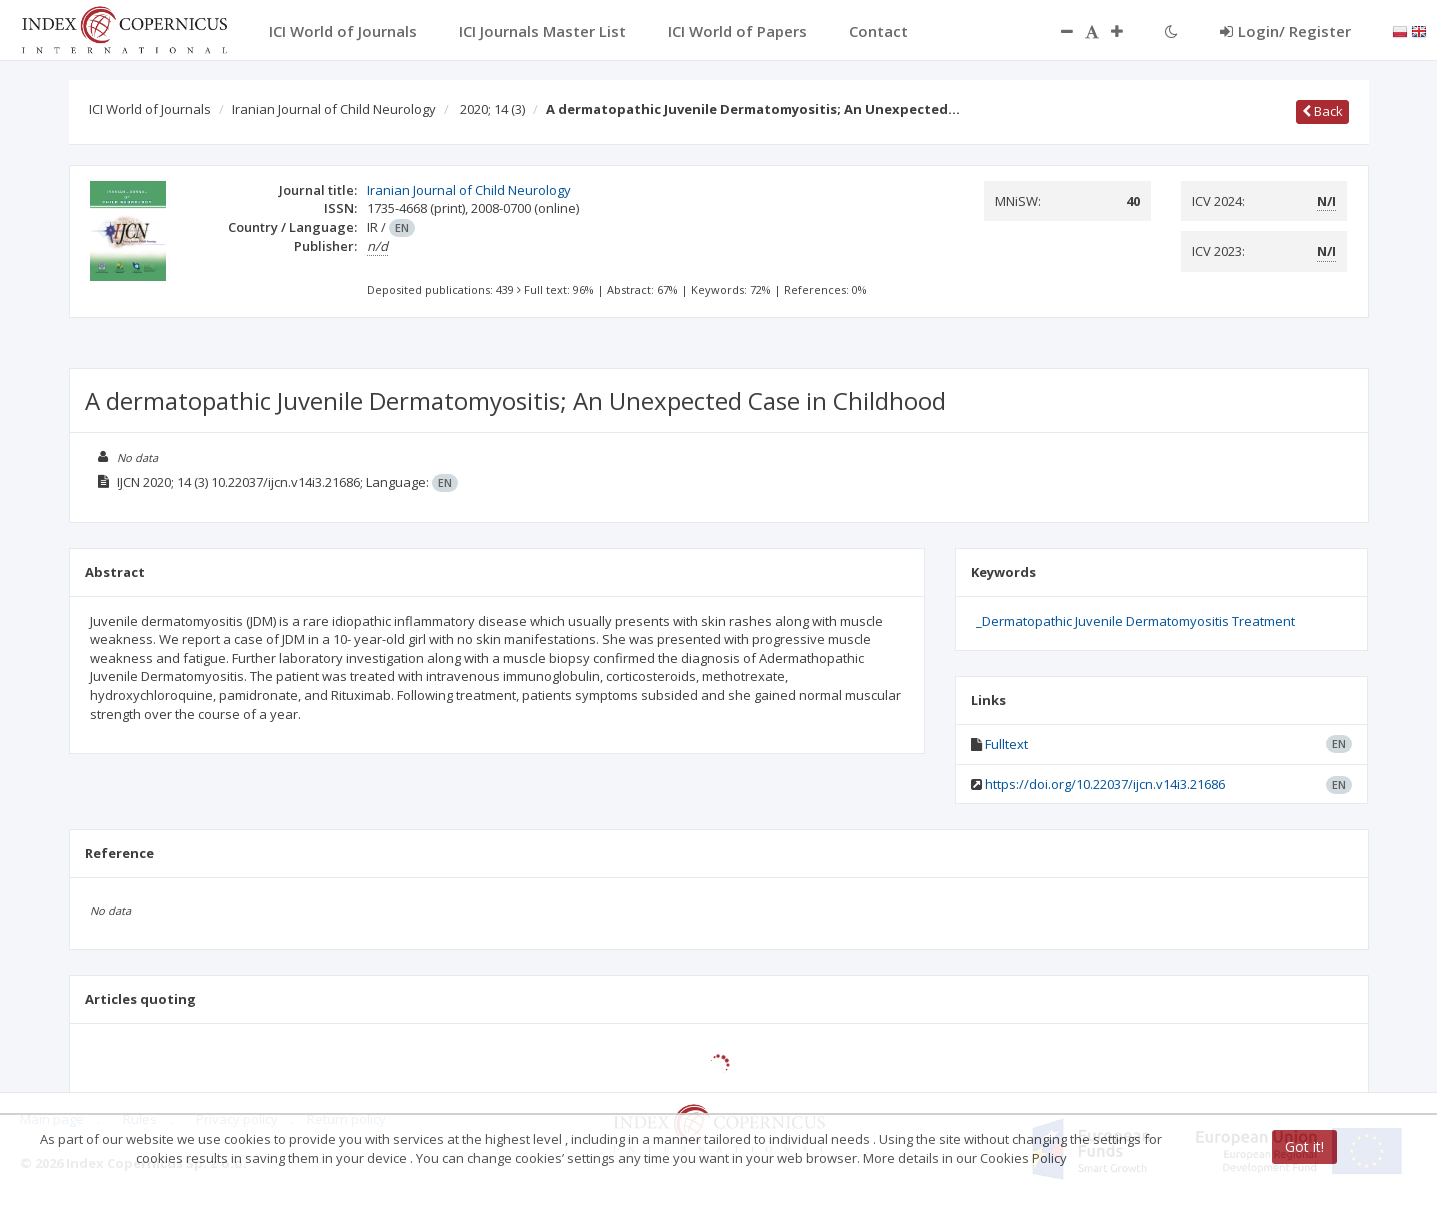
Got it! (1304, 1146)
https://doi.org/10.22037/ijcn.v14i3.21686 (1105, 784)
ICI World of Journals (150, 109)
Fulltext (1006, 744)
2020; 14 (492, 109)
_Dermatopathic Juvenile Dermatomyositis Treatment (1135, 621)
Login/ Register (1285, 31)
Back (1322, 111)
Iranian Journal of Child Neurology (334, 109)
